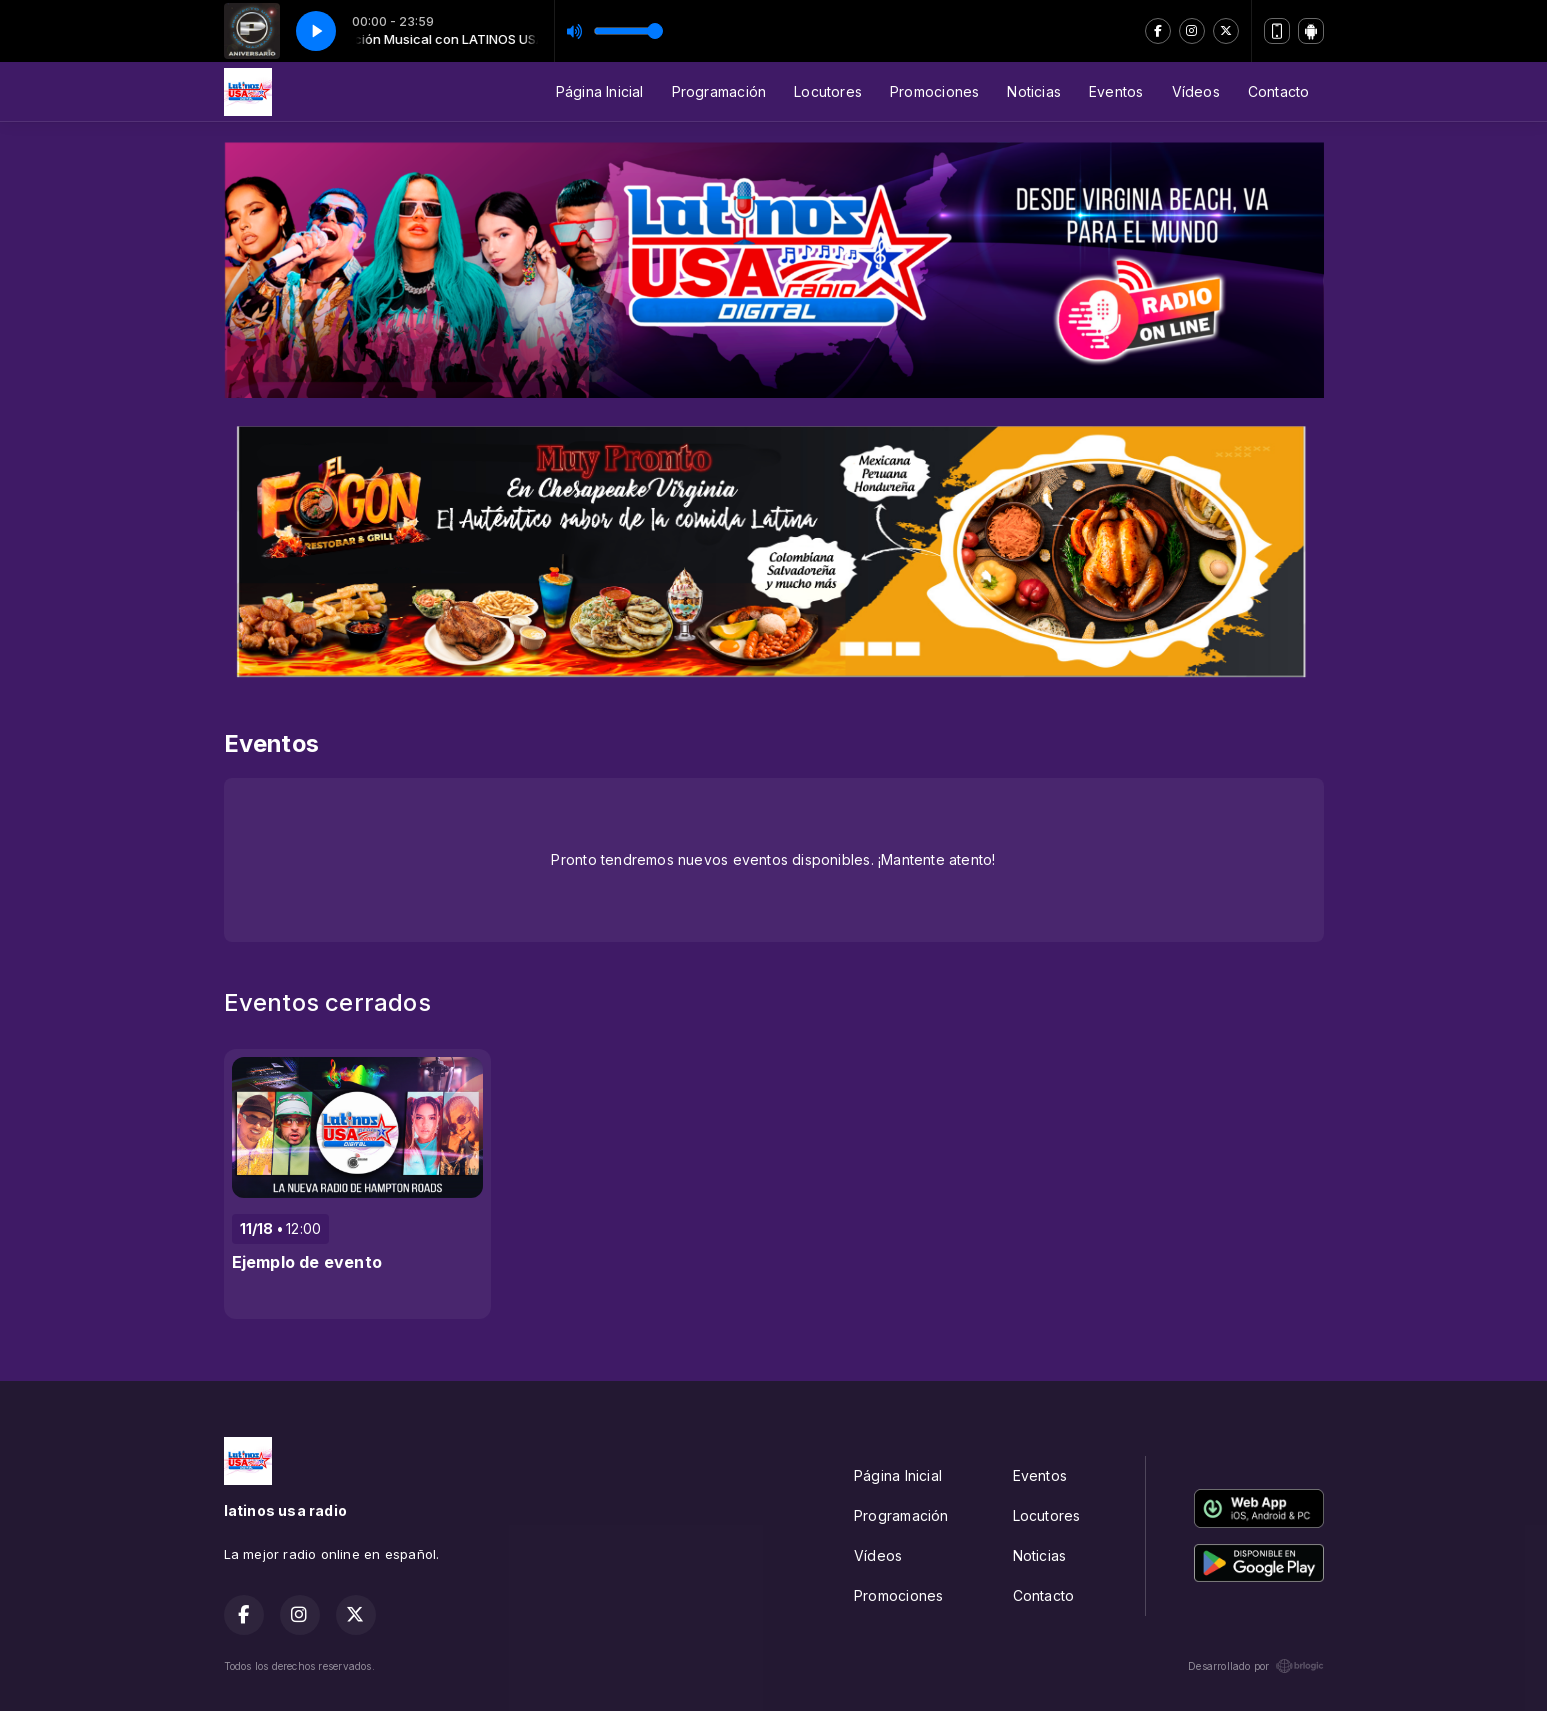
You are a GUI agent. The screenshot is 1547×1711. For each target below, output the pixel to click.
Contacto (1279, 91)
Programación (719, 91)
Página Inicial (600, 91)
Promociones (934, 91)
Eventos (1116, 91)
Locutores (828, 91)
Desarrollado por (1255, 1666)
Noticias (1034, 91)
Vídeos (1196, 91)
